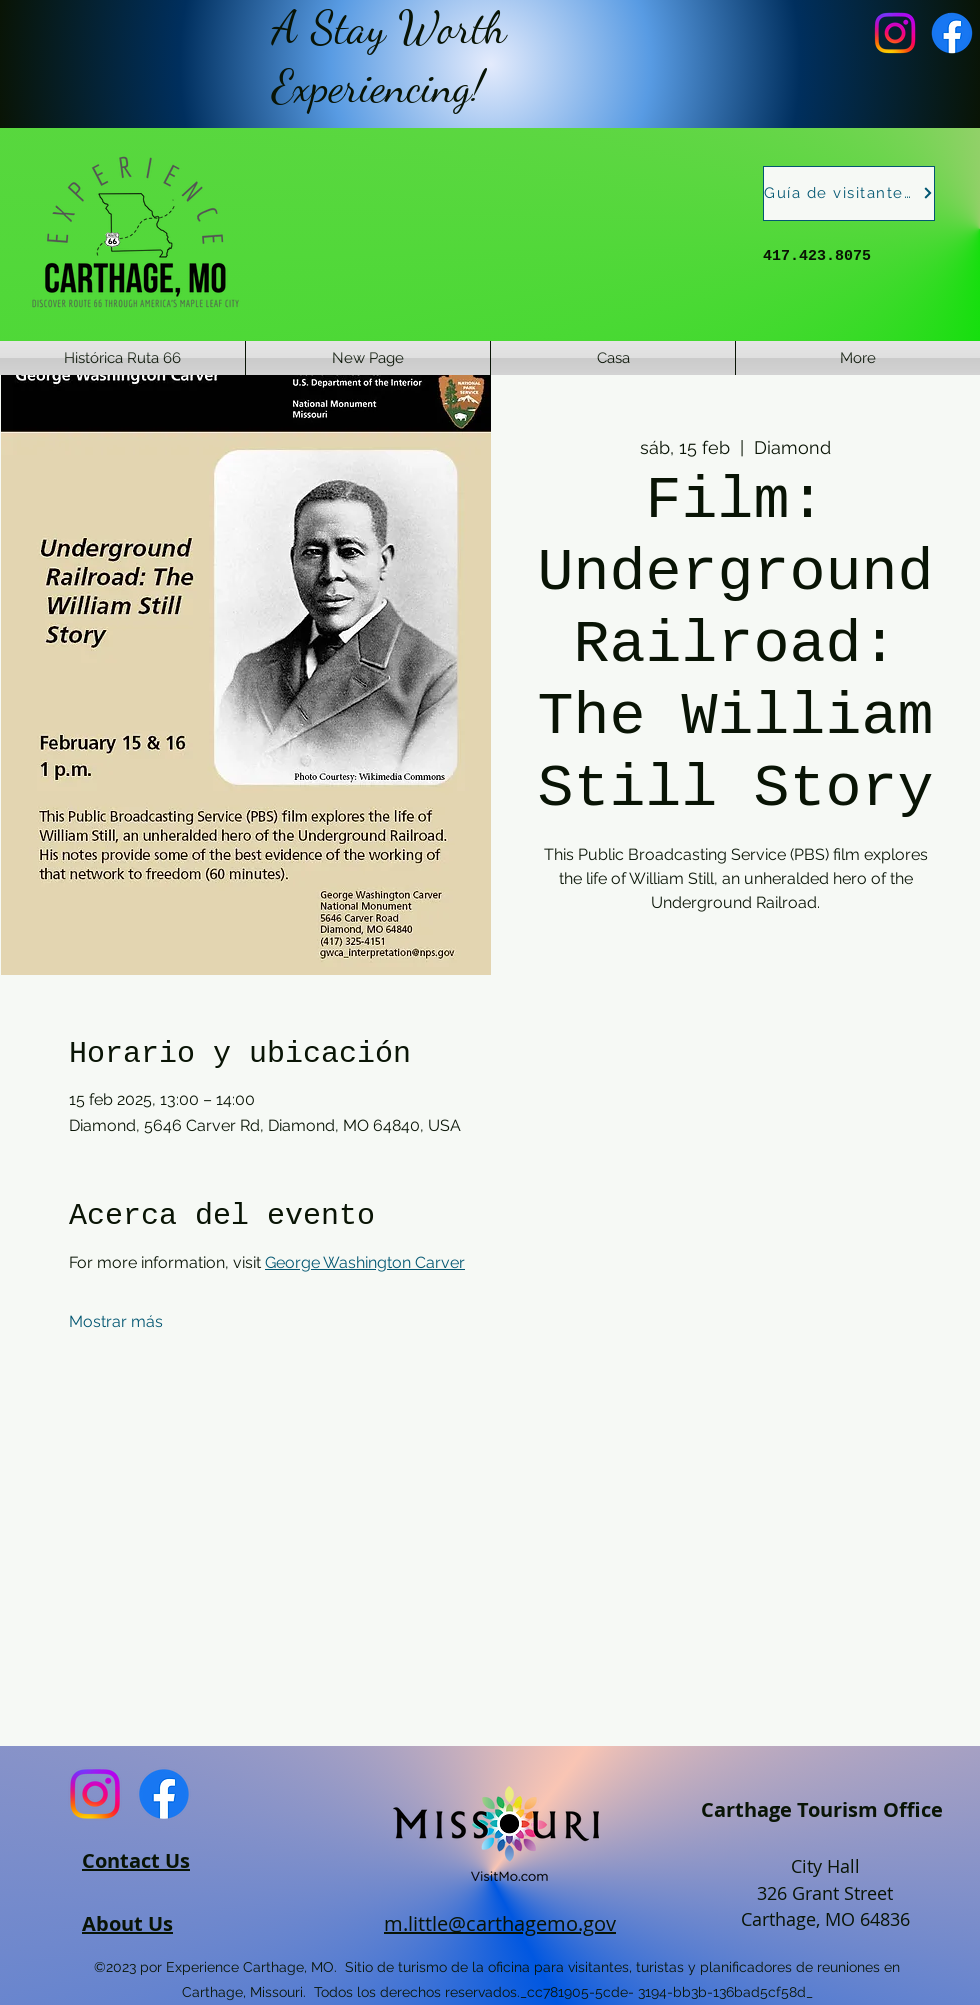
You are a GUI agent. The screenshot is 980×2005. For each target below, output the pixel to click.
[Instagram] (895, 33)
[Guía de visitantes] (849, 193)
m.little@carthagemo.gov (500, 1923)
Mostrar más (116, 1321)
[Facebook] (952, 33)
